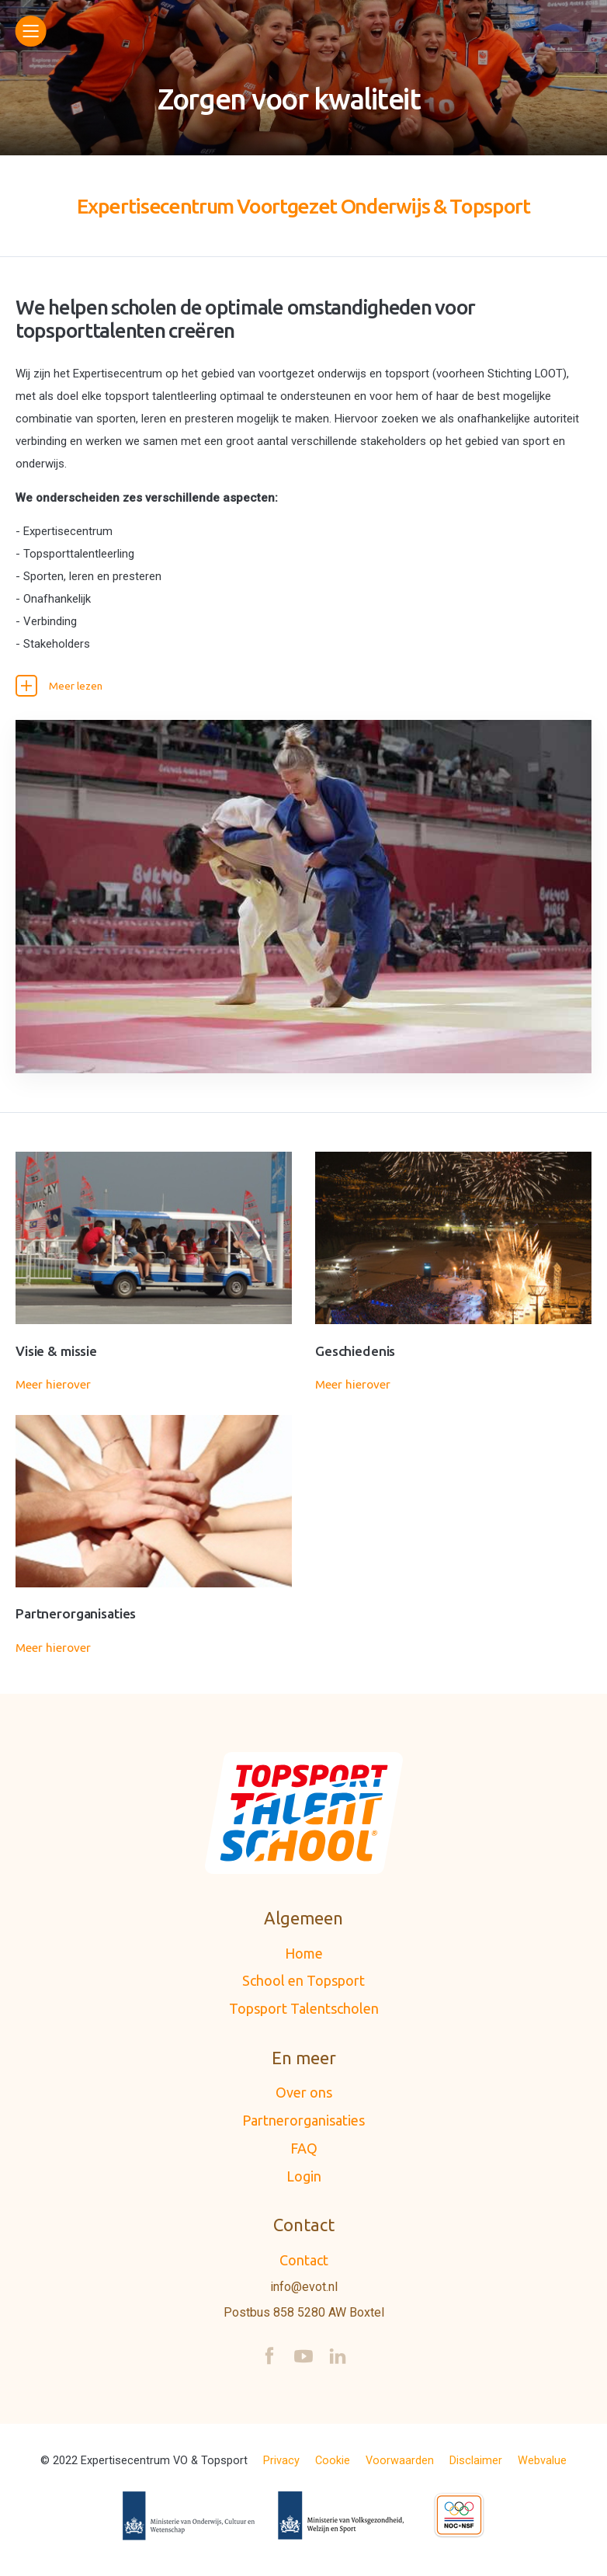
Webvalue (542, 2466)
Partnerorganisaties (303, 2125)
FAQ (303, 2153)
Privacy (281, 2466)
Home (304, 1958)
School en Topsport (303, 1986)
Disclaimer (475, 2466)
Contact (303, 2264)
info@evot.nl (304, 2292)
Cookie (332, 2466)
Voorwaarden (400, 2466)
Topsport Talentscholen (304, 2014)
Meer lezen (62, 686)
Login (303, 2180)
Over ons (304, 2097)
